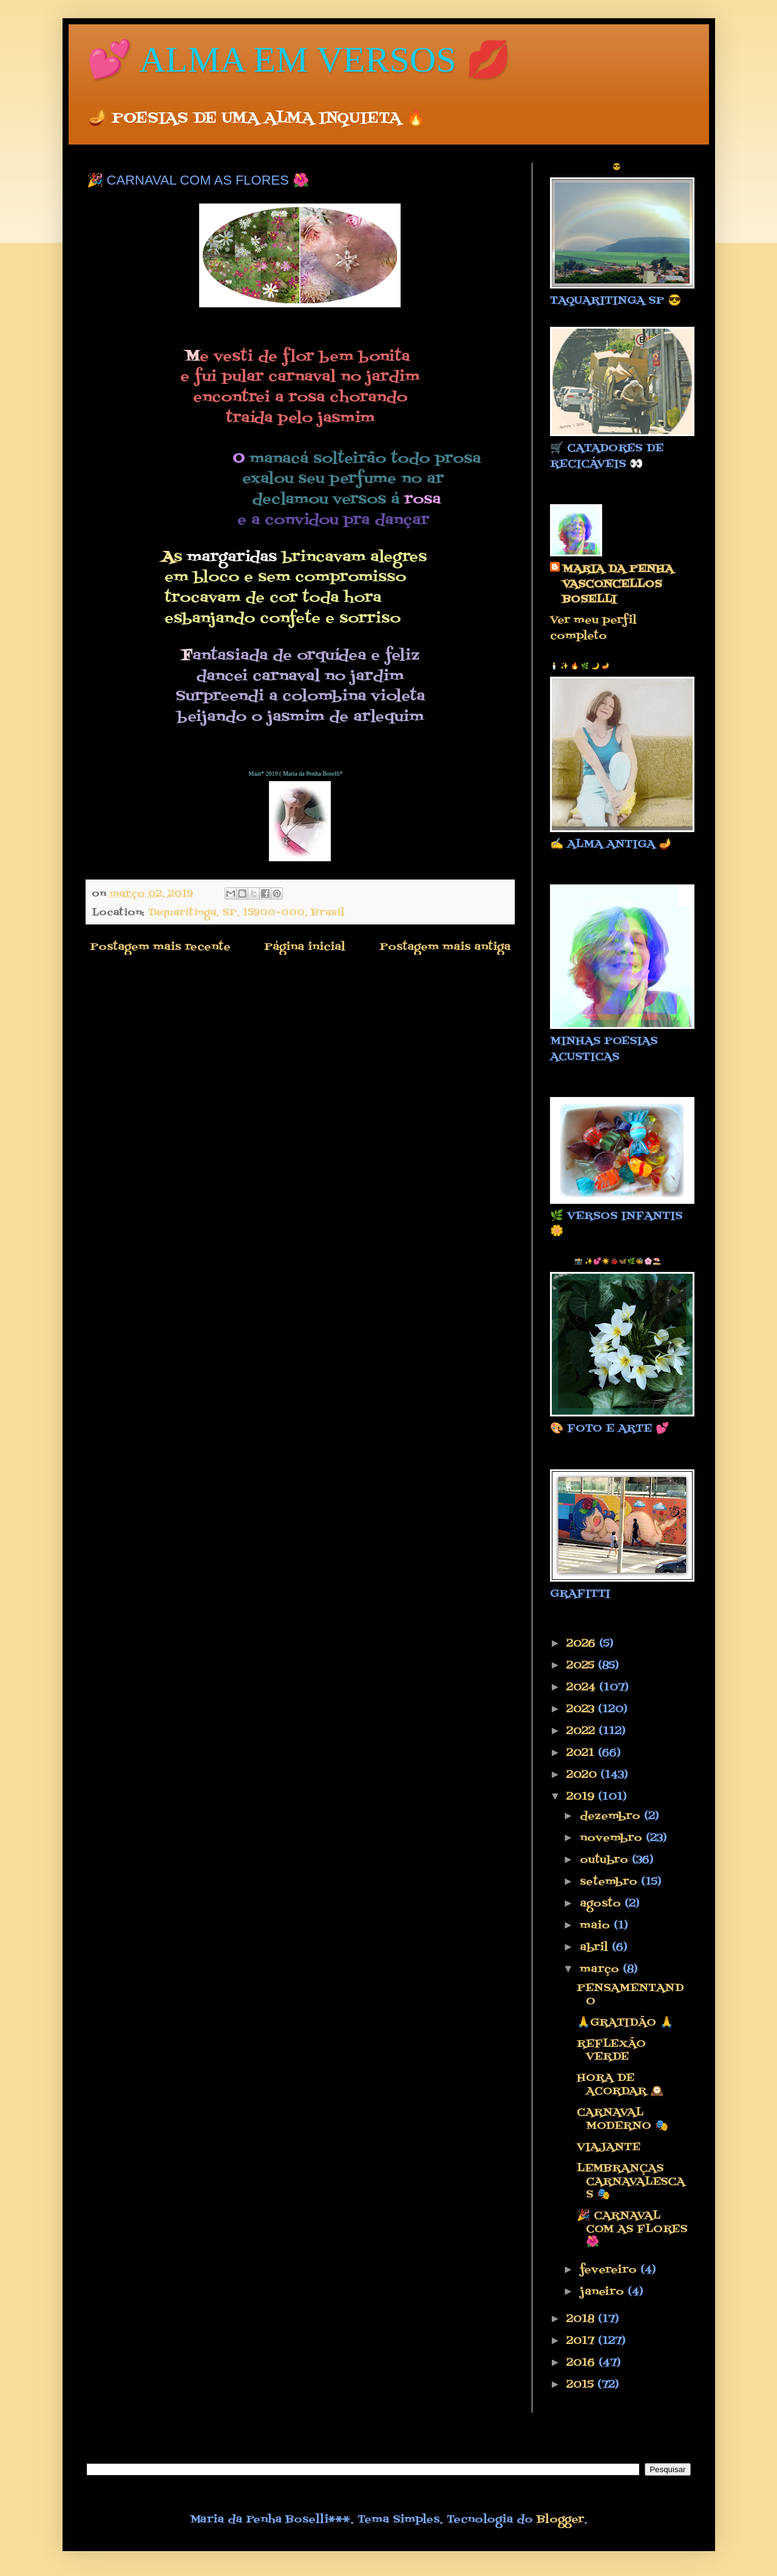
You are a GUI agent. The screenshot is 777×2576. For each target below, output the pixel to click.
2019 (582, 1797)
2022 (582, 1731)
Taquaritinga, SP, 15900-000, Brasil (246, 912)
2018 (582, 2319)
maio (597, 1926)
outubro (606, 1860)
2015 (581, 2385)
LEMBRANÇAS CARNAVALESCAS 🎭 (631, 2182)
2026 (582, 1644)
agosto (602, 1904)
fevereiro (610, 2270)
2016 (582, 2363)
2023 (582, 1709)
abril (596, 1947)
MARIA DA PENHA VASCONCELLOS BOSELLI (617, 585)
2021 (582, 1753)
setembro (610, 1882)
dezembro (612, 1816)
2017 (582, 2341)
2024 (582, 1687)
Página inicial (304, 947)
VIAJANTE (608, 2147)
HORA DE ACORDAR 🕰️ (620, 2085)
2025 (582, 1666)
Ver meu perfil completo (593, 628)
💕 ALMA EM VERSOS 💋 (299, 59)
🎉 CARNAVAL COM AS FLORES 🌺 (632, 2229)
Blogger (560, 2520)
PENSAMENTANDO (630, 1995)
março (601, 1969)
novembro (613, 1838)
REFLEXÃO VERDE (611, 2051)
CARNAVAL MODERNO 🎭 (622, 2119)
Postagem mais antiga (445, 947)
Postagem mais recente (160, 947)
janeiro (604, 2292)
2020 (583, 1775)
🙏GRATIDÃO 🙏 (625, 2023)
